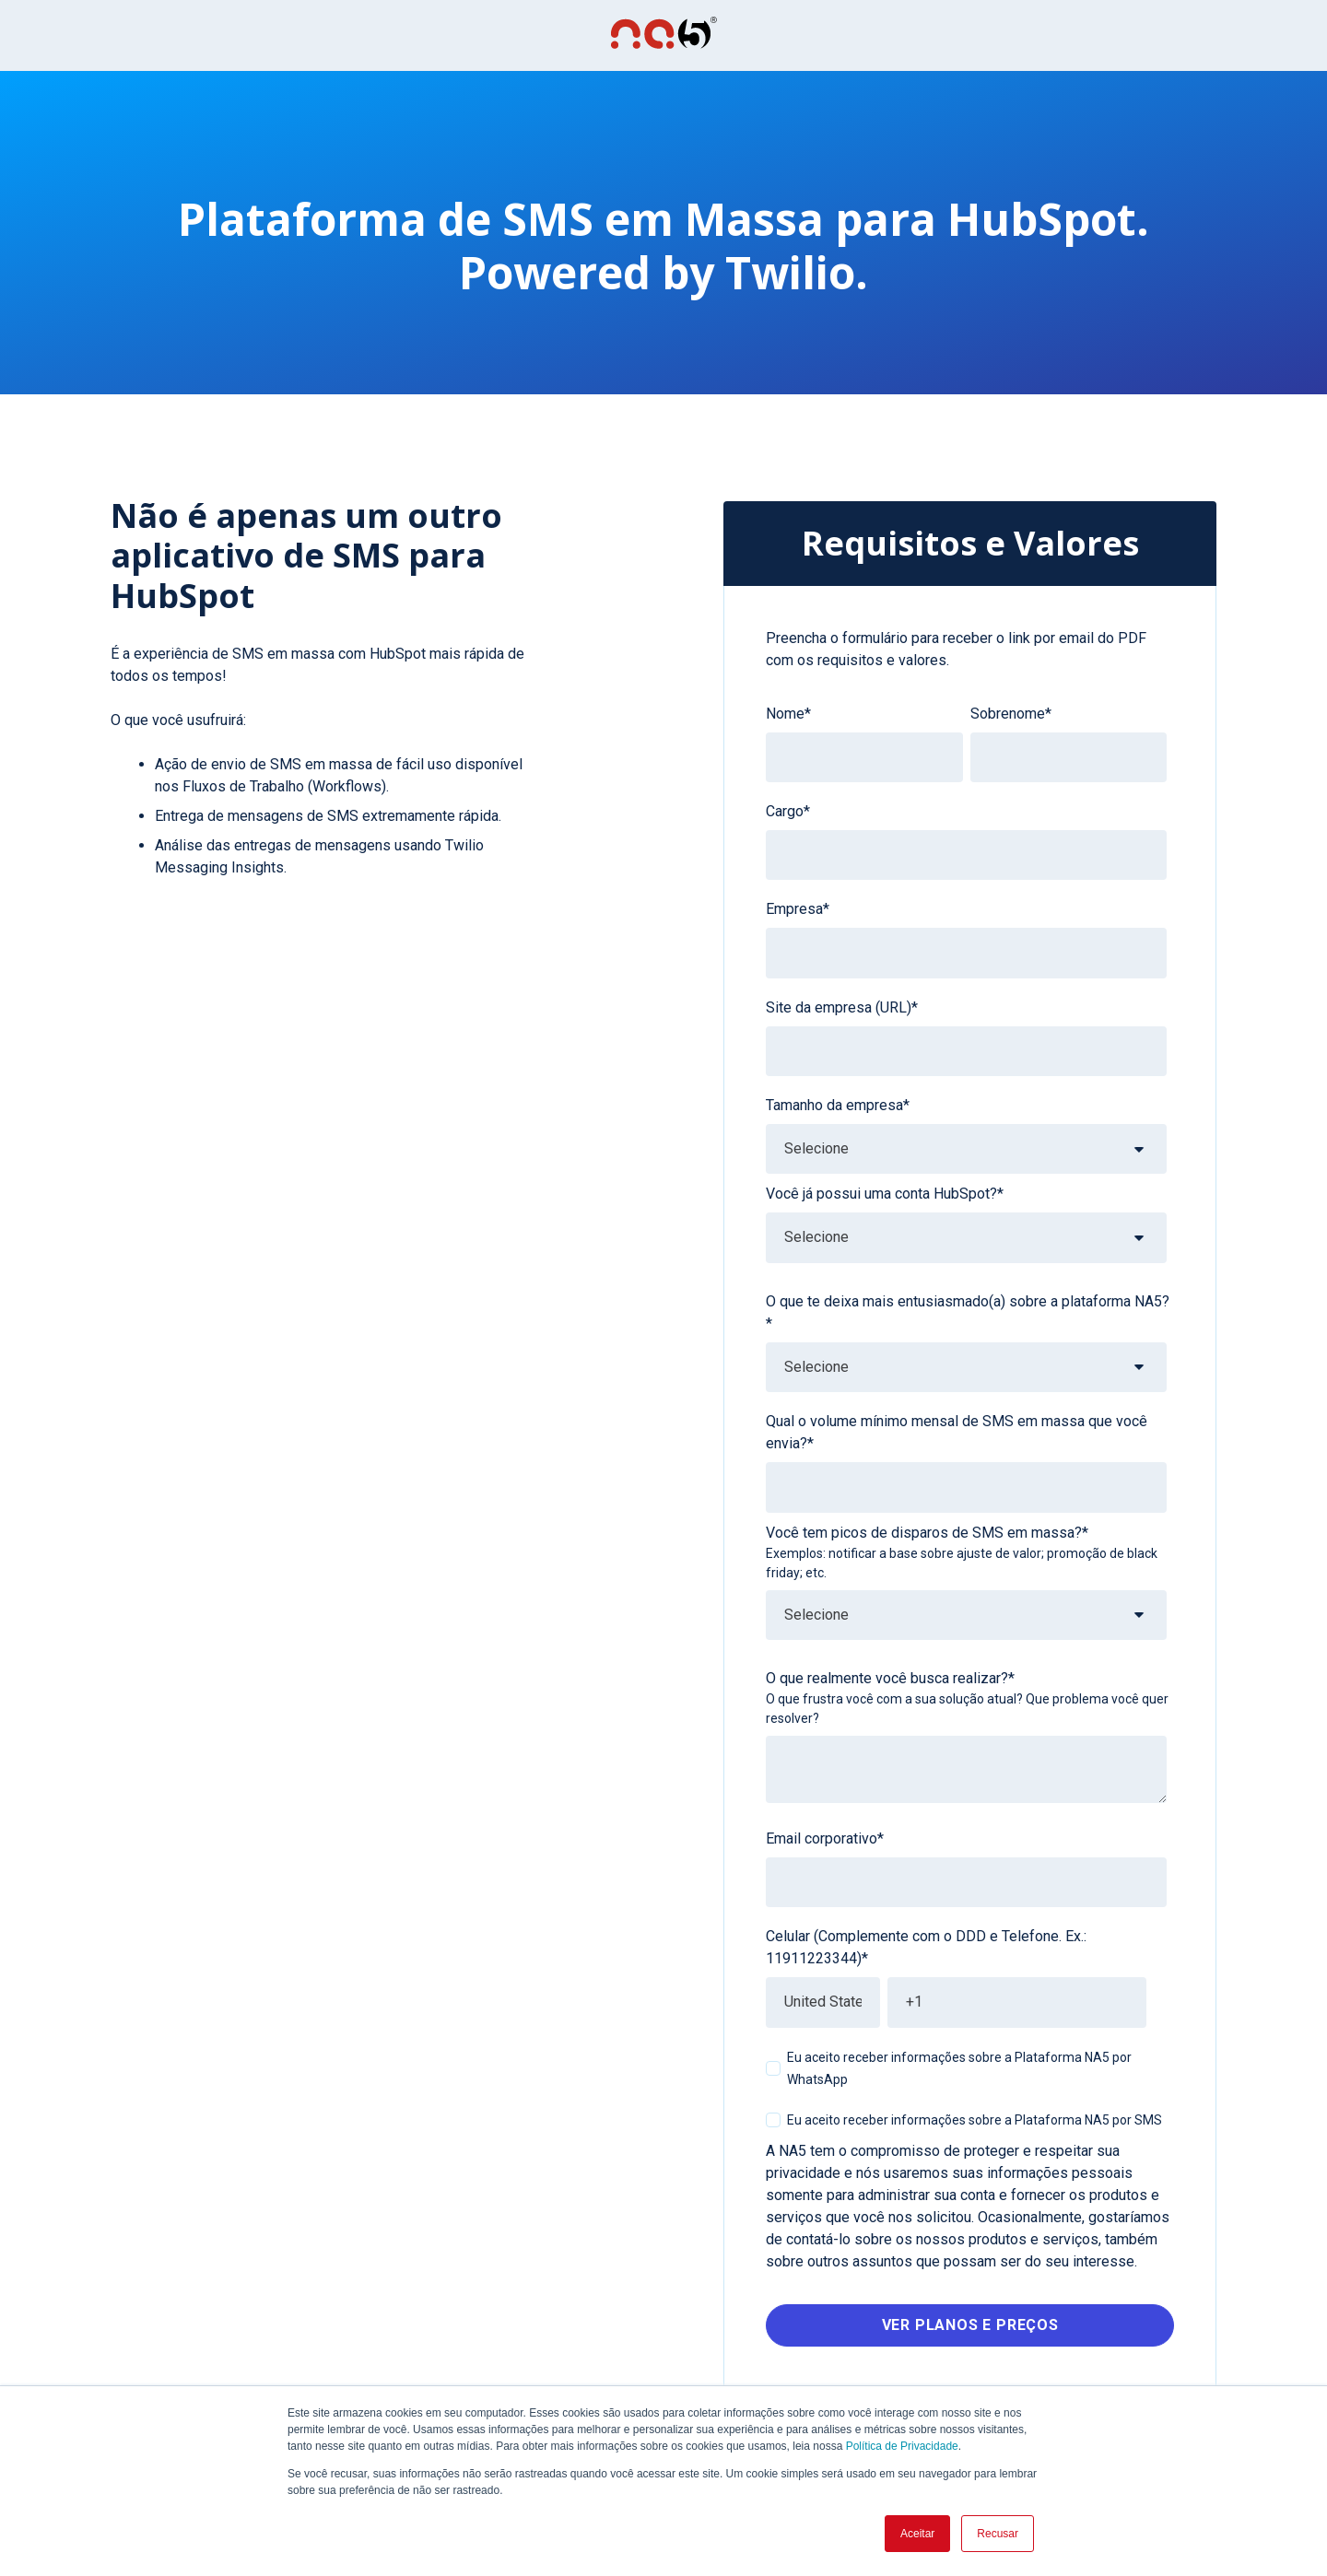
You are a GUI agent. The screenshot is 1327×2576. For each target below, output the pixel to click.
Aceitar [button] (917, 2533)
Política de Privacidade (902, 2446)
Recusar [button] (997, 2533)
